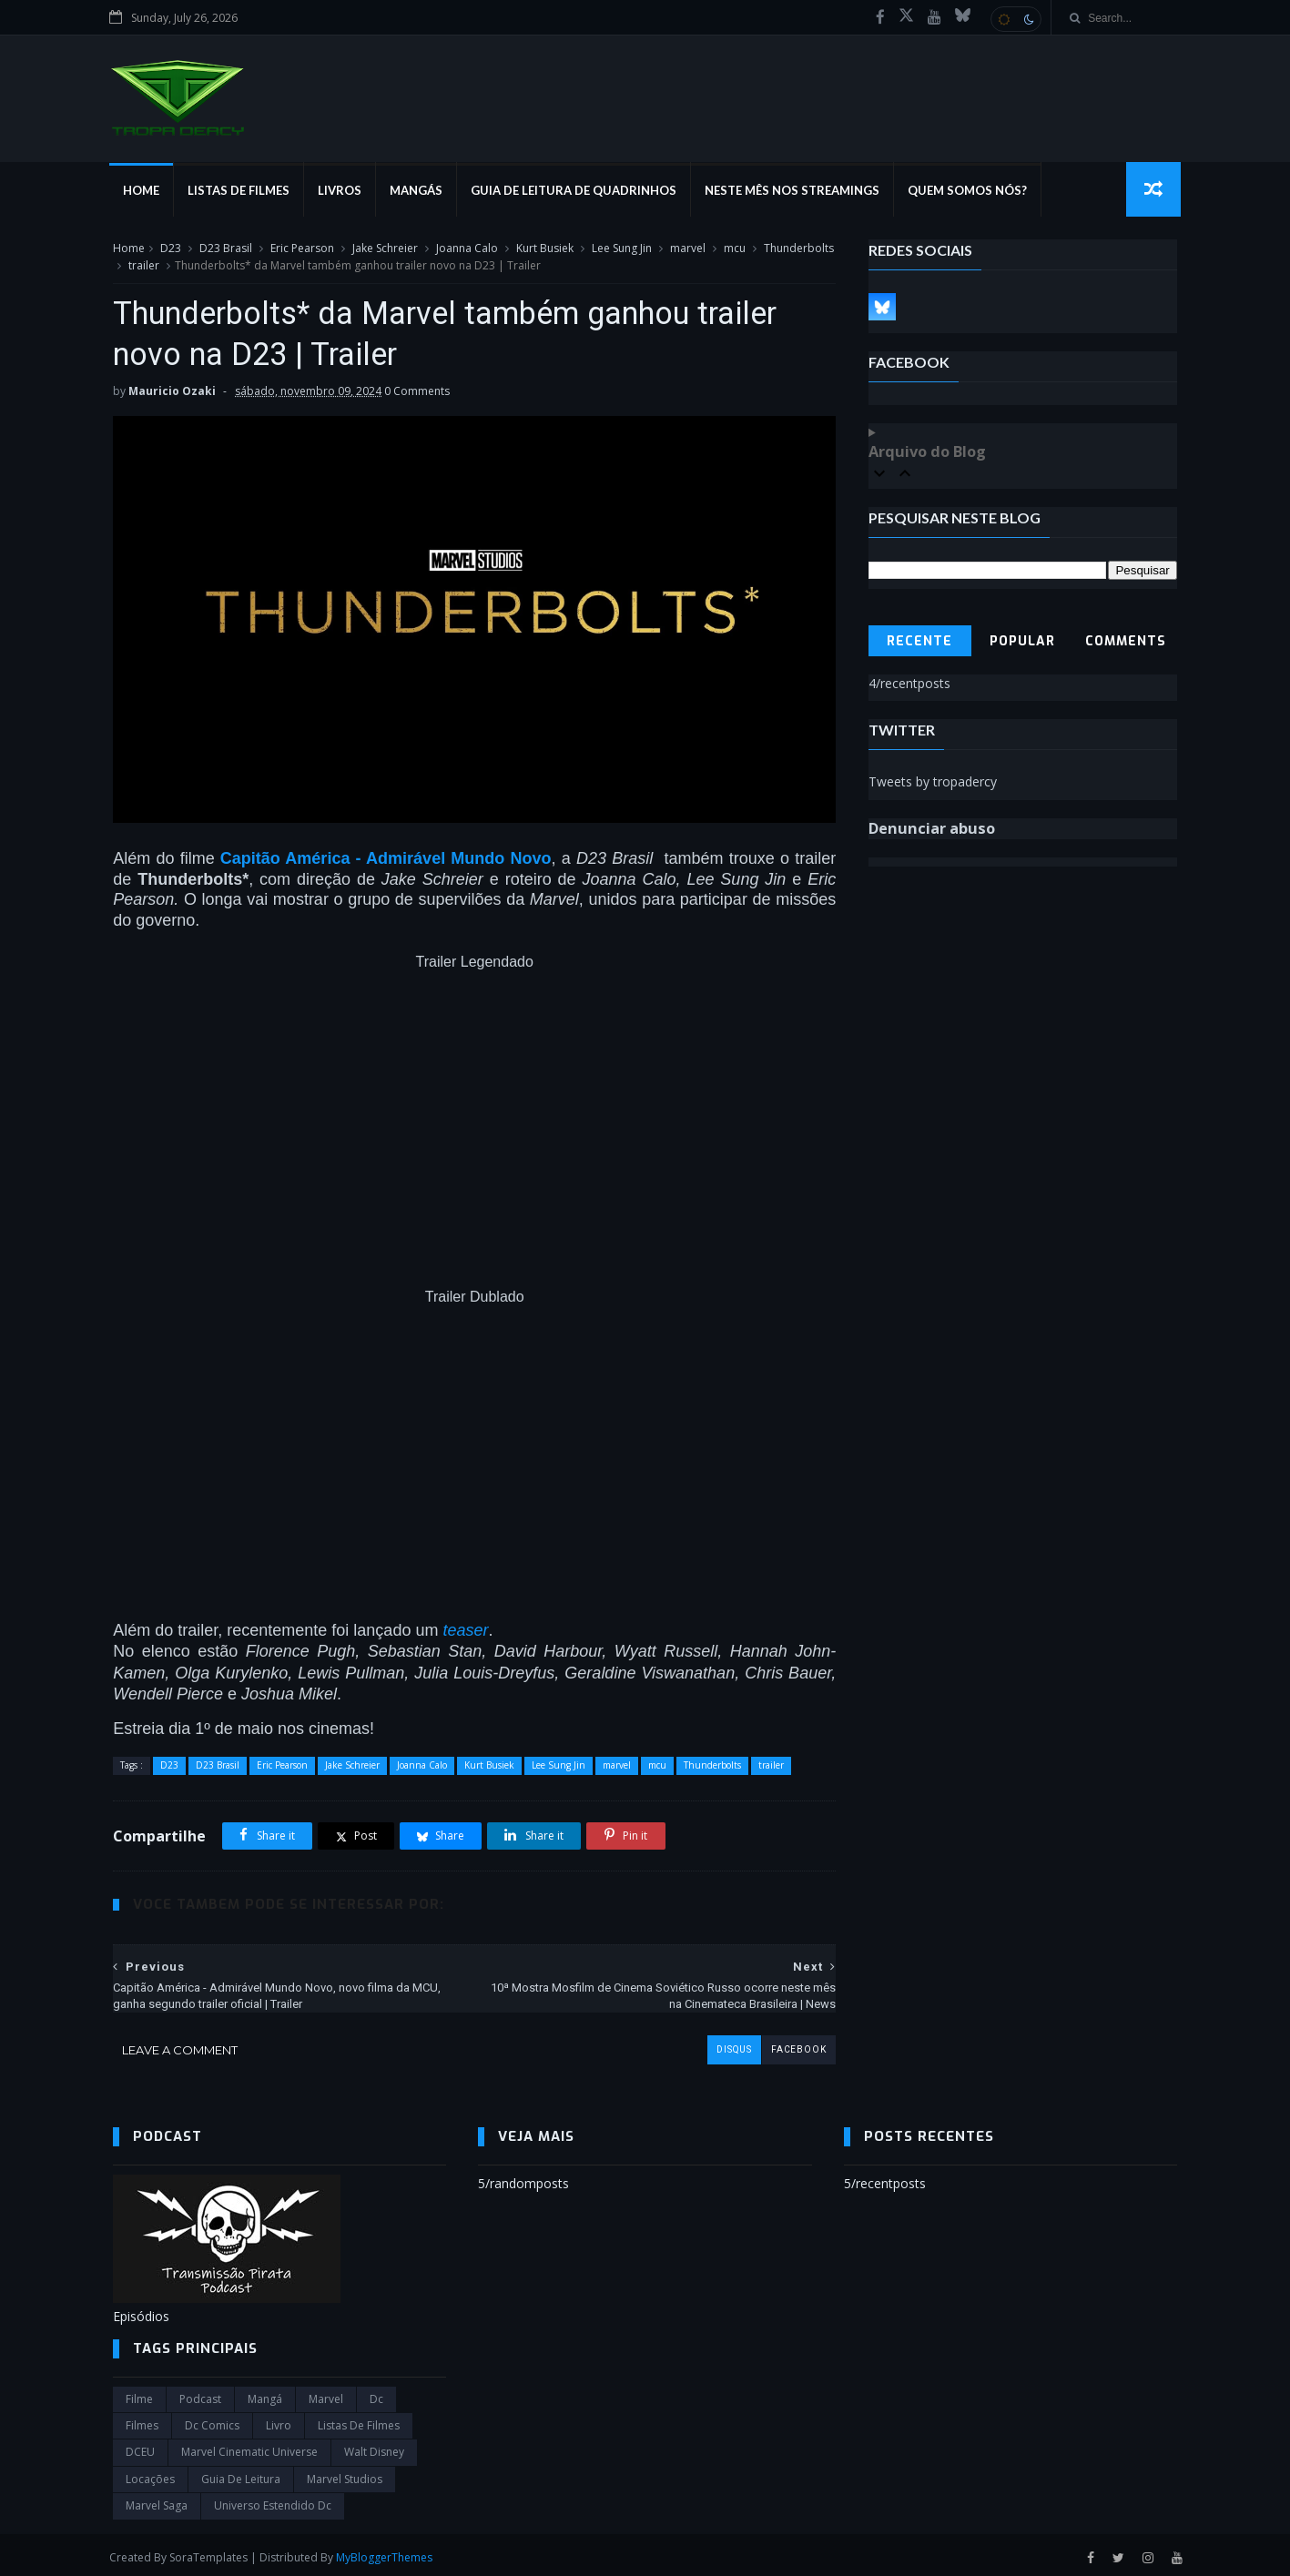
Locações (150, 2474)
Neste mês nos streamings (795, 191)
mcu (735, 249)
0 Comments (417, 393)
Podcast (200, 2394)
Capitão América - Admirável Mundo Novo (381, 854)
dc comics (212, 2421)
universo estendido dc (272, 2501)
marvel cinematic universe (249, 2447)
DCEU (140, 2447)
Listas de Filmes (242, 191)
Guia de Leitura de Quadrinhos (577, 191)
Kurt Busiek (545, 249)
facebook (785, 2045)
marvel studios (344, 2474)
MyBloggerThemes (388, 2552)
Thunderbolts (148, 266)
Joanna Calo (467, 249)
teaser (465, 1625)
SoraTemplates (212, 2552)
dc (376, 2394)
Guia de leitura (240, 2474)
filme (139, 2394)
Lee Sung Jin (622, 249)
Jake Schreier (385, 249)
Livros (343, 191)
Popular (1023, 642)
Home (145, 191)
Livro (278, 2421)
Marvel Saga (157, 2501)
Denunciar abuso (931, 829)
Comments (1125, 642)
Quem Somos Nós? (971, 191)
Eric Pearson (302, 249)
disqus (720, 2045)
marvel (688, 249)
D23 (170, 249)
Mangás (419, 191)
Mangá (265, 2394)
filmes (142, 2421)
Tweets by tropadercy (932, 782)
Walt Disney (374, 2447)
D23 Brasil (225, 249)
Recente (920, 642)
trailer (216, 266)
